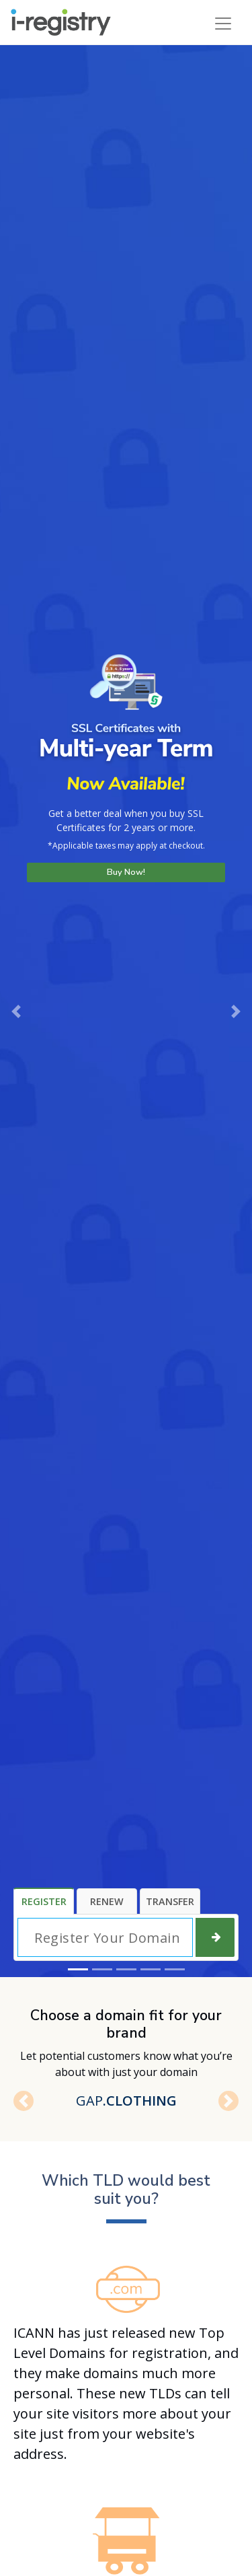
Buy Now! (126, 872)
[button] (16, 1011)
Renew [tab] (107, 1901)
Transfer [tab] (170, 1901)
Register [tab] (44, 1901)
